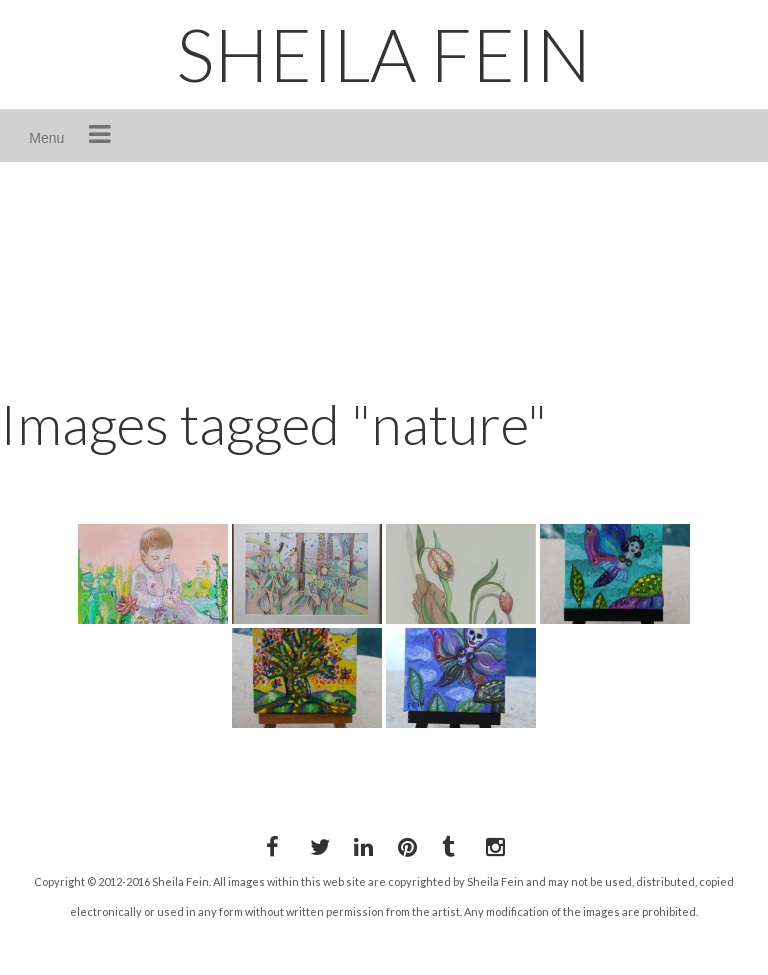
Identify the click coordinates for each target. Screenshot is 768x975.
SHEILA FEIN (384, 54)
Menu (46, 138)
